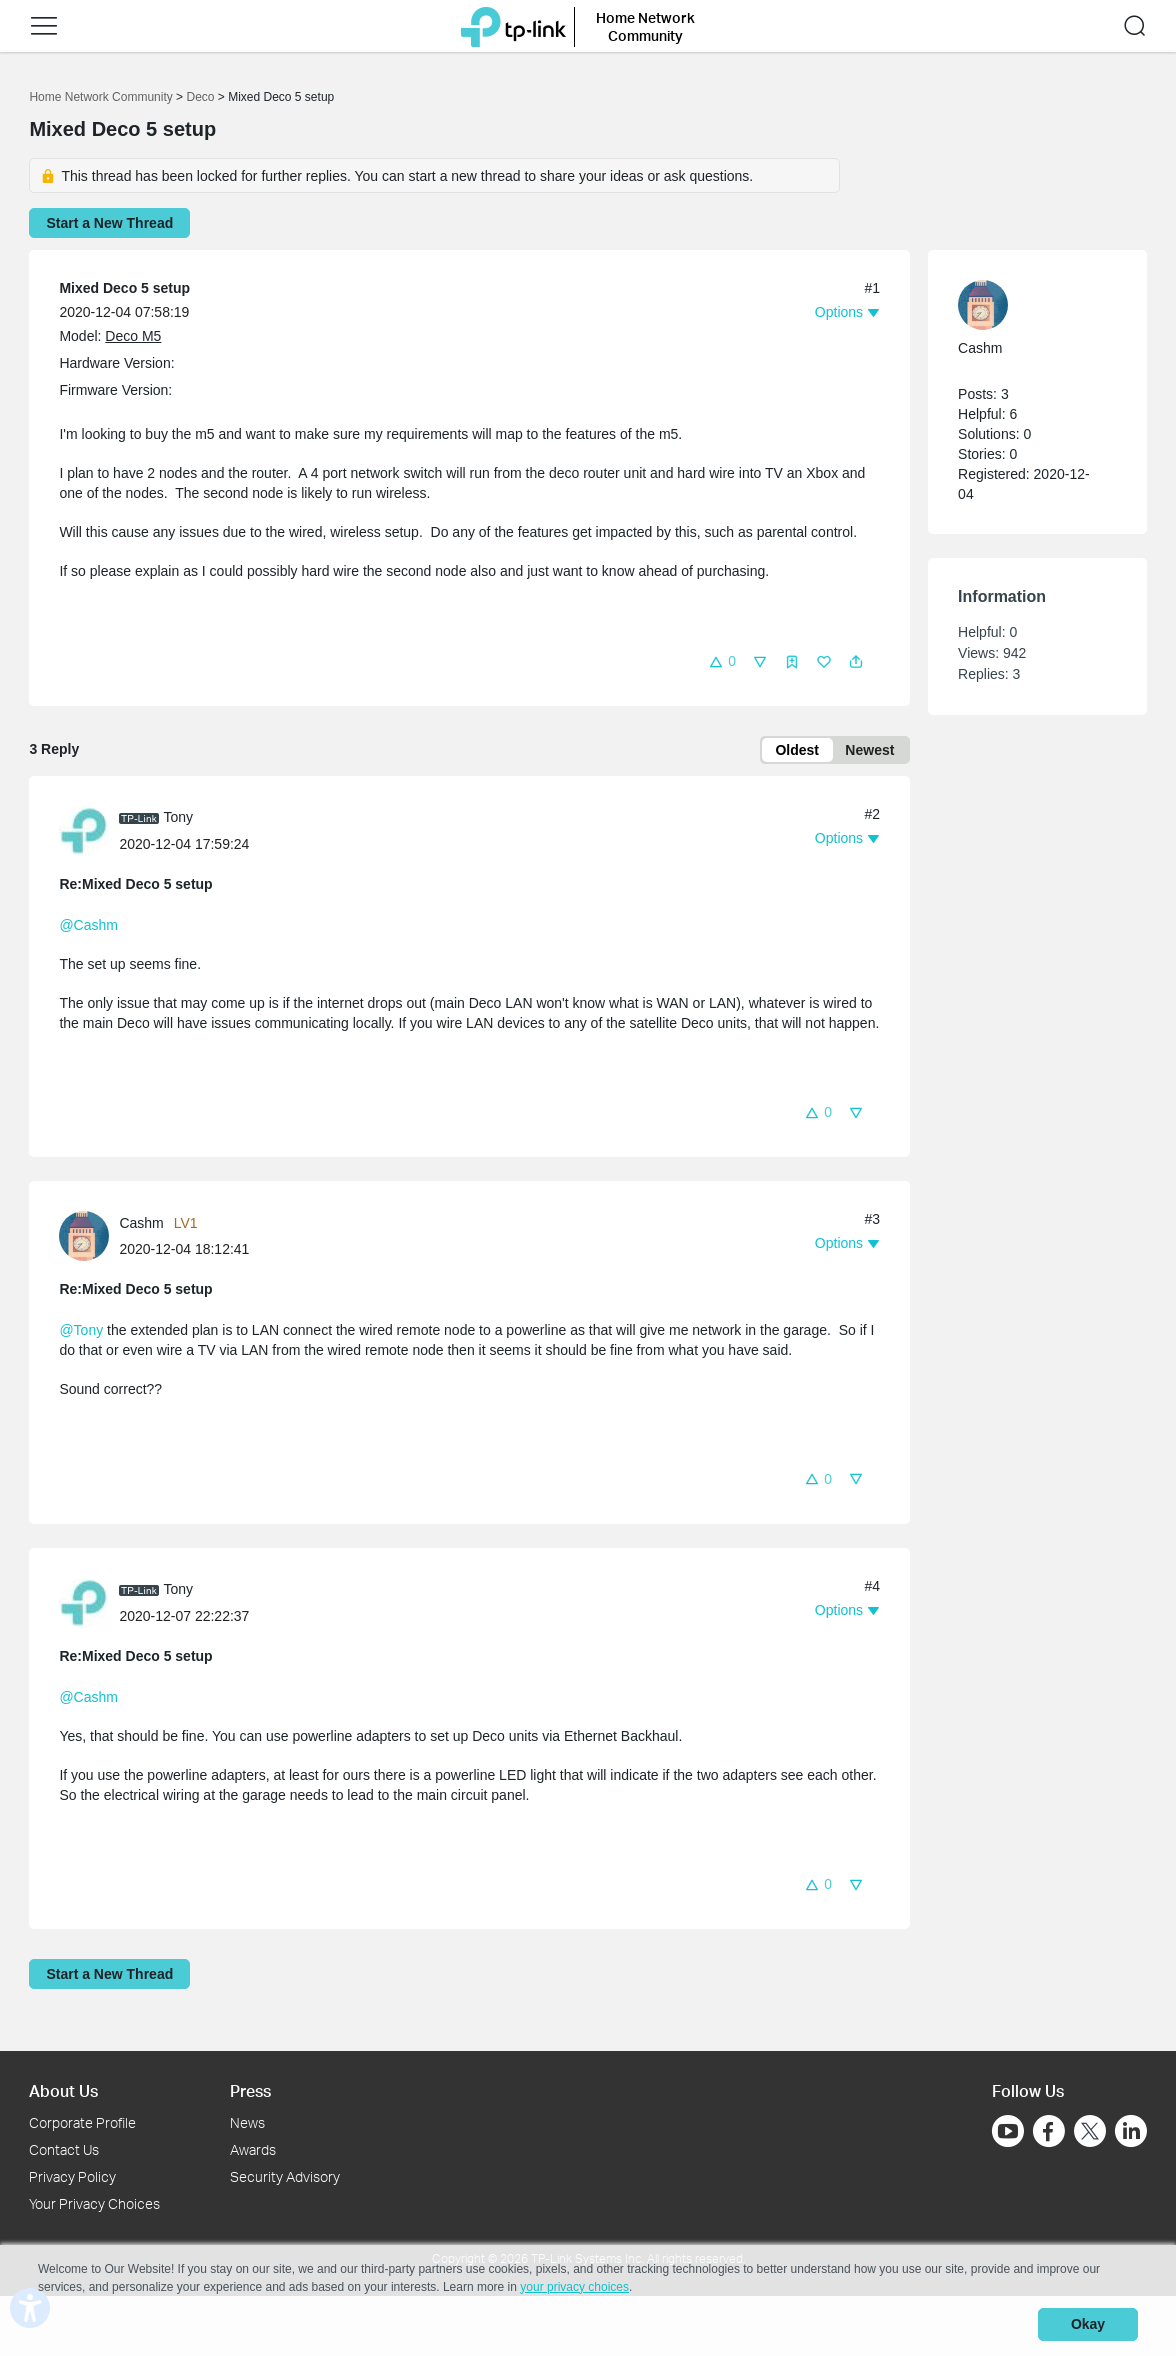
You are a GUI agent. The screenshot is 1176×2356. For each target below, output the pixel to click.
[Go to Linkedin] (1131, 2132)
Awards (253, 2150)
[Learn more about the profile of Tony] (89, 832)
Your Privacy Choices (94, 2203)
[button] (44, 26)
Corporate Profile (82, 2123)
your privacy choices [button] (574, 2290)
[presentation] (84, 833)
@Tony (81, 1333)
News (247, 2123)
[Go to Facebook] (1049, 2132)
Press (250, 2091)
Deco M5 (133, 336)
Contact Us (64, 2150)
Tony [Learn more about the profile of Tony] (178, 820)
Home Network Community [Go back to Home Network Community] (100, 97)
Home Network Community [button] (645, 26)
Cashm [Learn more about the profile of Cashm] (141, 1226)
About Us (63, 2091)
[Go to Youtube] (1008, 2132)
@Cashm (88, 927)
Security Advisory (285, 2176)
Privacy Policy (72, 2176)
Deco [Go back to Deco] (200, 97)
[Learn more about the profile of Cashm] (89, 1237)
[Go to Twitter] (1090, 2134)
